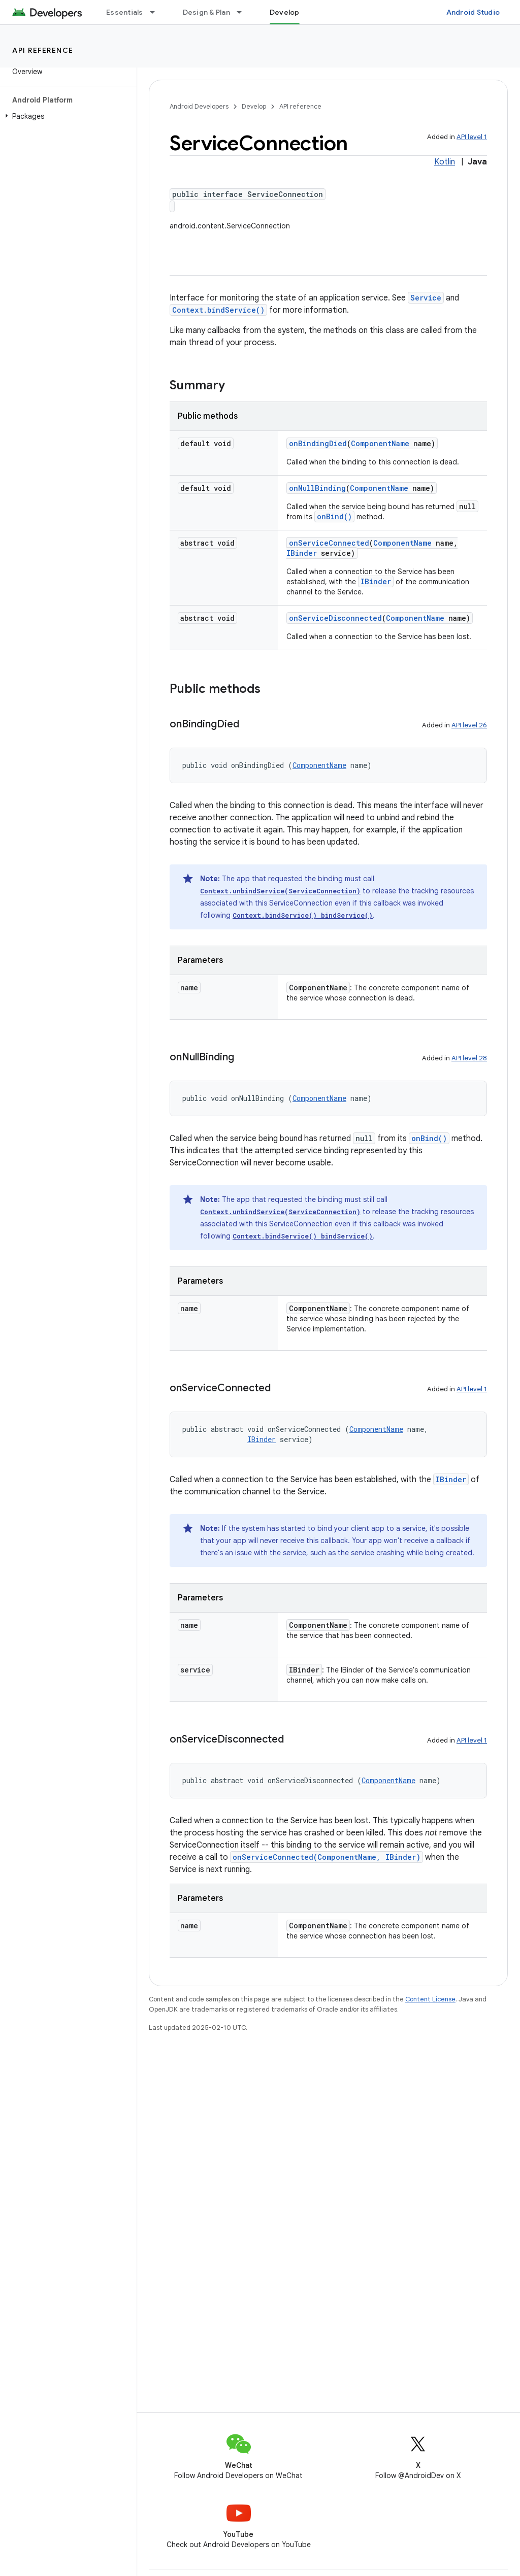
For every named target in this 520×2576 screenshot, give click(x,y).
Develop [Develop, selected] (285, 12)
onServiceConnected (329, 543)
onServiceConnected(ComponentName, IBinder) (326, 1857)
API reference (43, 50)
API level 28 (469, 1058)
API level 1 (472, 136)
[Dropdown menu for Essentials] (157, 12)
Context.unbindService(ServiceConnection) (280, 891)
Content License (430, 1999)
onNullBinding (317, 488)
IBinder (301, 553)
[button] (66, 116)
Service (425, 298)
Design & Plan (206, 12)
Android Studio (473, 12)
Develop (254, 106)
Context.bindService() (218, 310)
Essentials (124, 12)
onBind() (334, 516)
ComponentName (380, 443)
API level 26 (469, 725)
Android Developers (199, 106)
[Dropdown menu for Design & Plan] (243, 12)
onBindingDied (318, 443)
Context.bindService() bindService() (303, 915)
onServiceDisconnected (335, 618)
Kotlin (444, 162)
